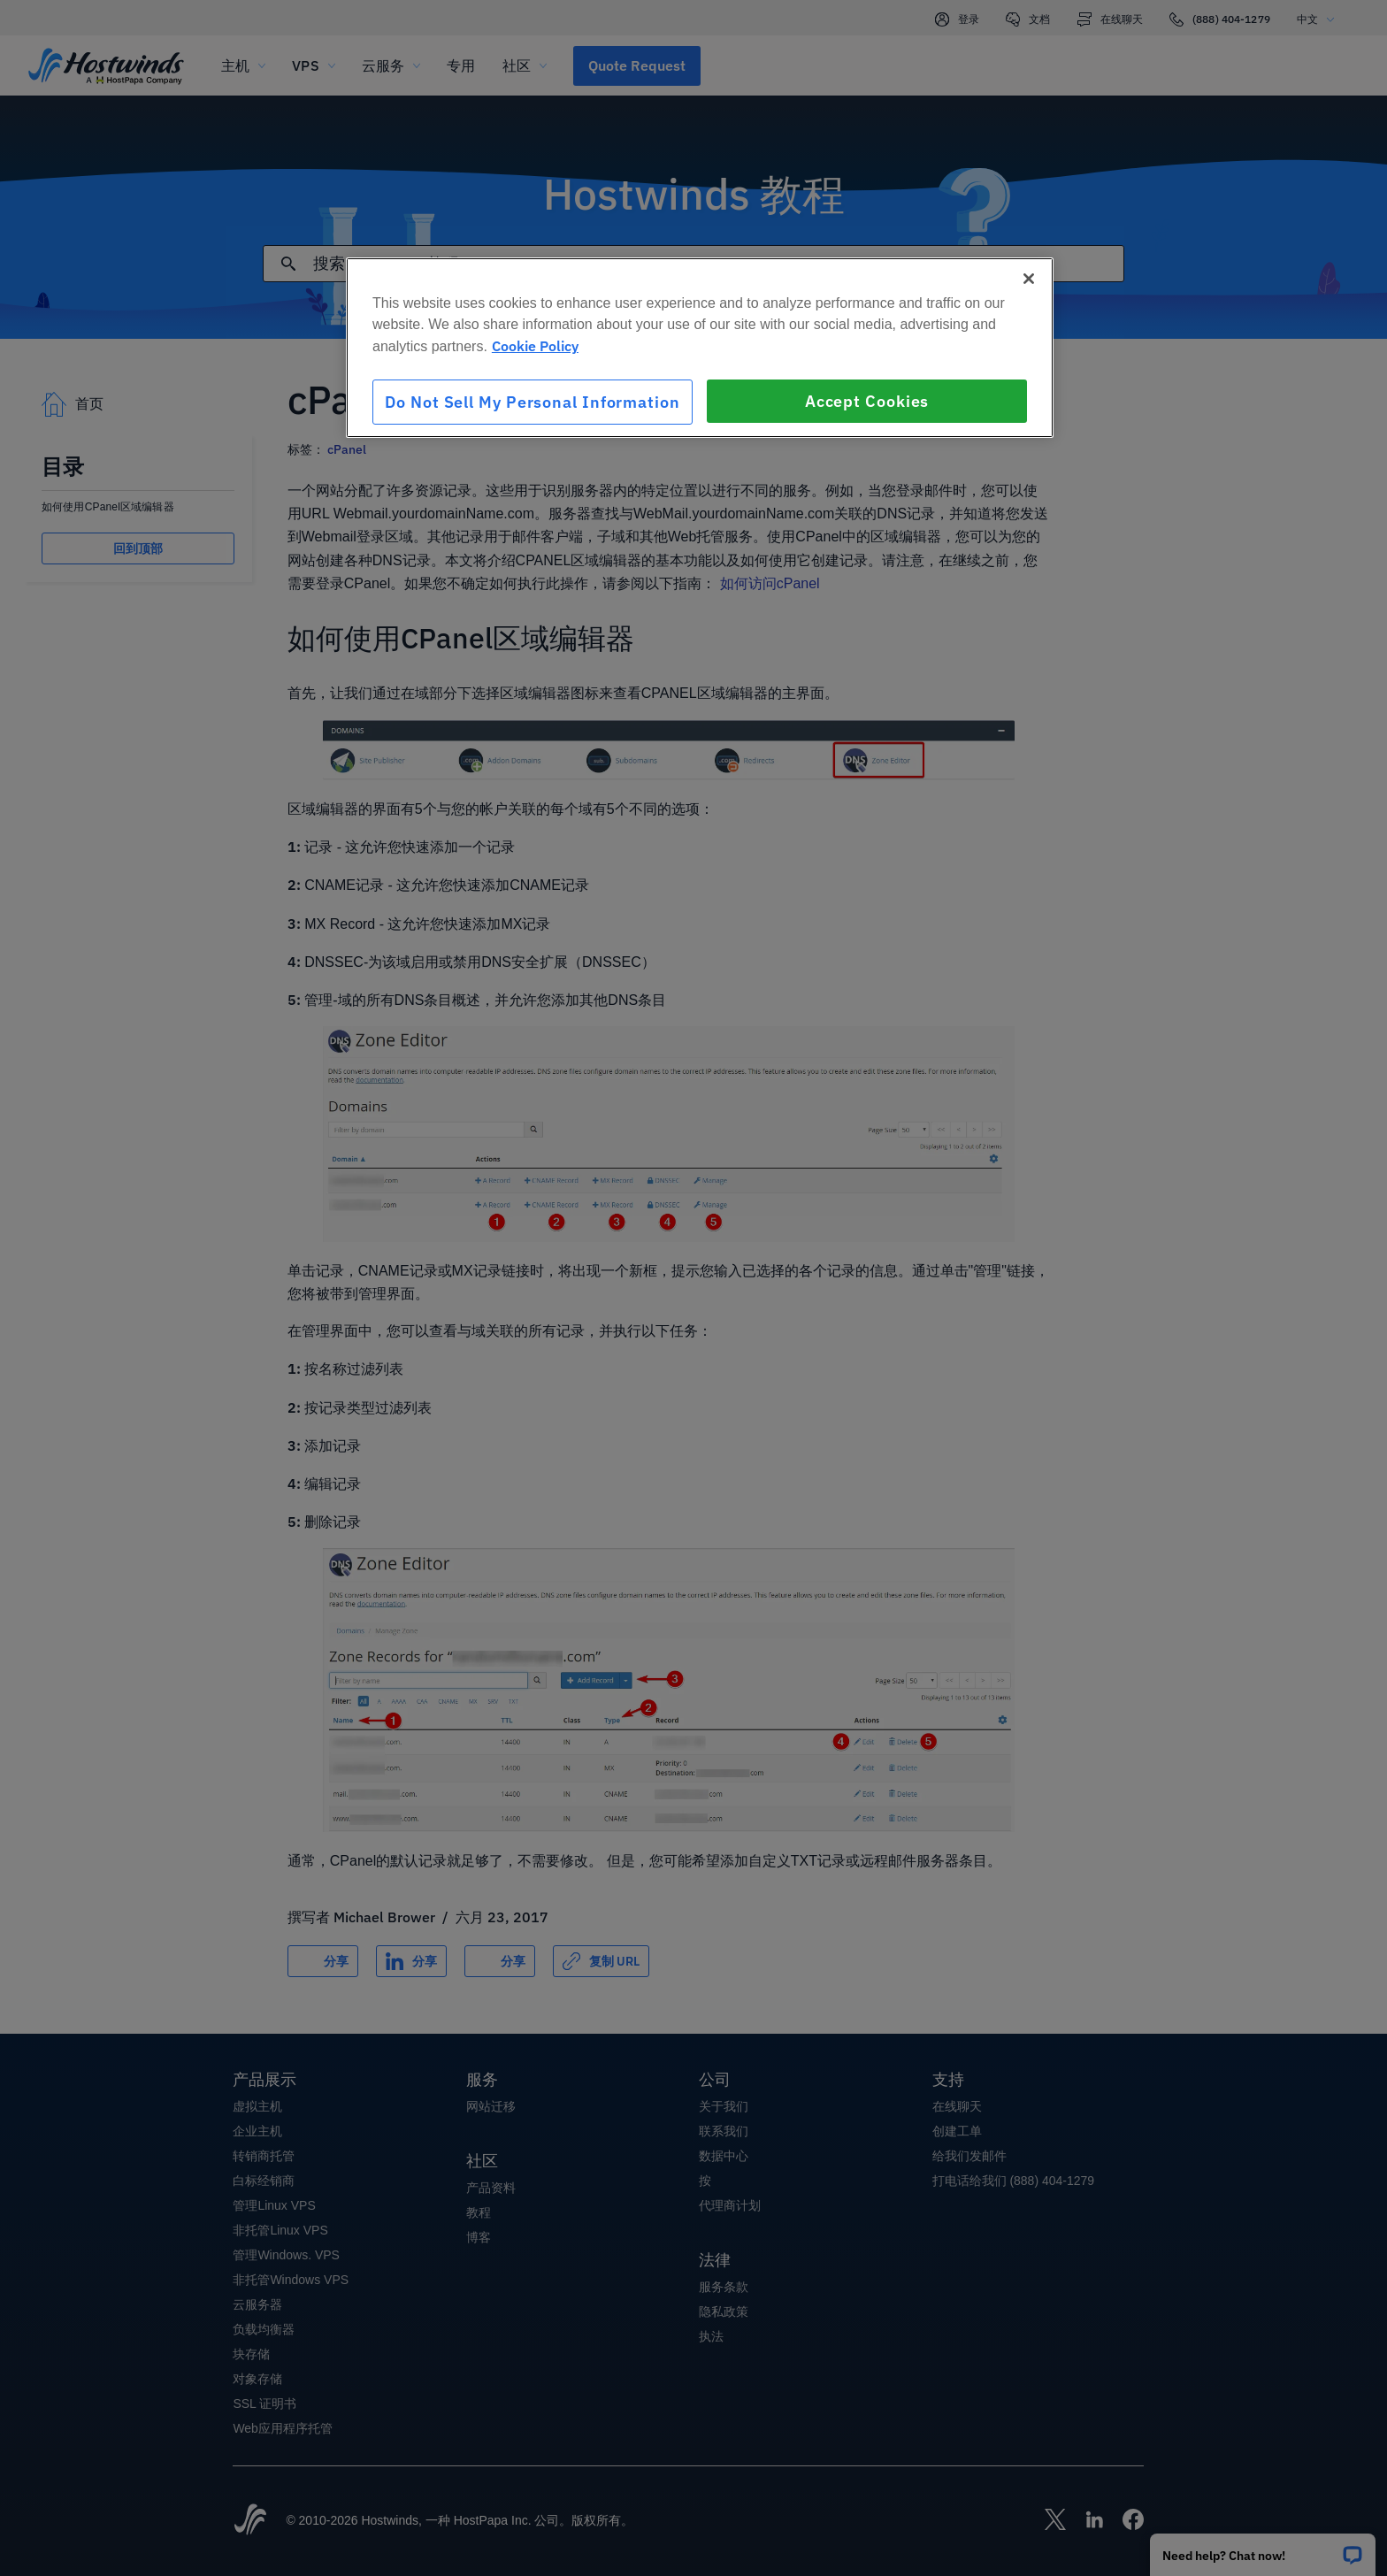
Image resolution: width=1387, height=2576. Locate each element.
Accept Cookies (867, 401)
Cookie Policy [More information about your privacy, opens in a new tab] (535, 346)
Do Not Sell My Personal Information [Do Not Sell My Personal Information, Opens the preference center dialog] (532, 402)
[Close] (1028, 278)
